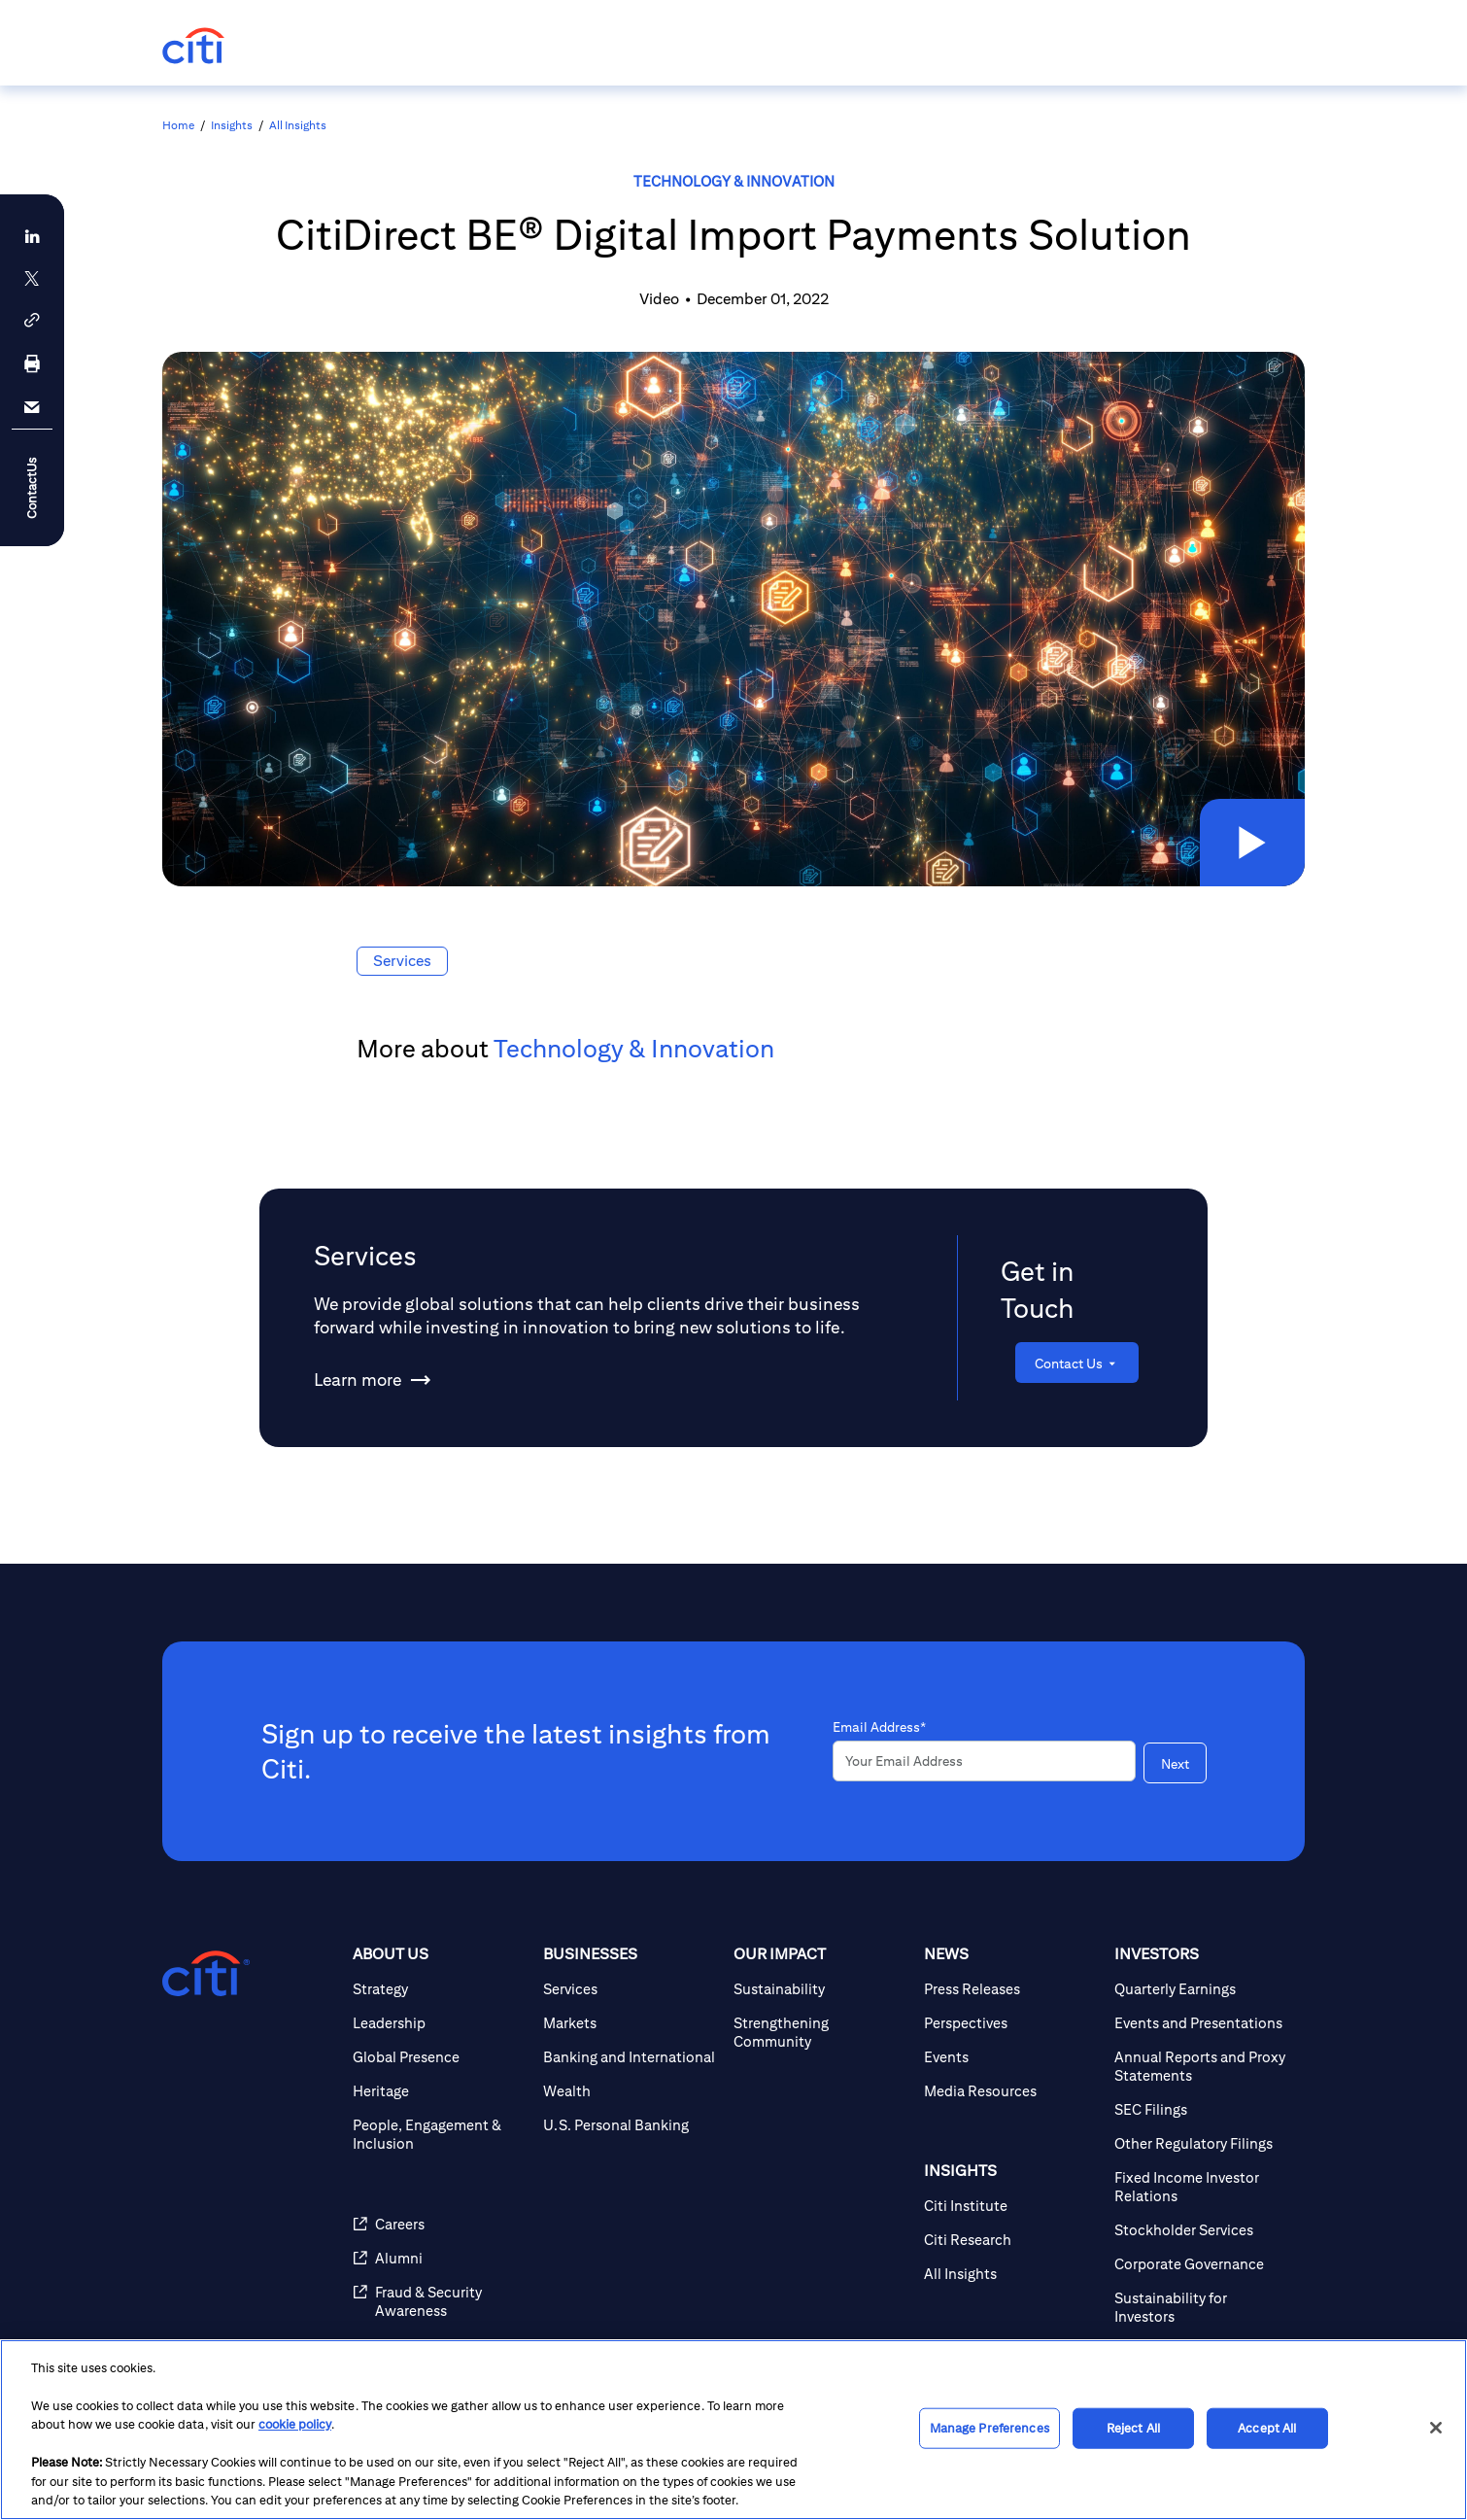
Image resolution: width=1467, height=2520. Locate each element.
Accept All (1267, 2428)
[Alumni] (440, 2258)
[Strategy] (440, 1989)
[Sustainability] (821, 1989)
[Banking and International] (630, 2057)
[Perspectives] (1011, 2023)
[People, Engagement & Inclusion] (440, 2134)
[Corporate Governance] (1201, 2264)
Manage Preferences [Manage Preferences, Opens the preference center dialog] (989, 2428)
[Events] (1011, 2057)
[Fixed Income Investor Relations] (1201, 2186)
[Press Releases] (1011, 1989)
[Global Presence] (440, 2057)
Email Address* (879, 1727)
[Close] (1436, 2427)
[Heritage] (440, 2091)
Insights (232, 125)
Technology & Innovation (734, 181)
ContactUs (31, 487)
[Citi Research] (1011, 2239)
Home (178, 125)
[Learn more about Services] (357, 1380)
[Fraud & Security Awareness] (440, 2301)
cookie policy (294, 2424)
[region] (733, 2429)
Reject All (1133, 2428)
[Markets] (630, 2023)
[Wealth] (630, 2091)
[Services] (630, 1989)
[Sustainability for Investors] (1201, 2307)
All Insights (297, 125)
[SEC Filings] (1201, 2109)
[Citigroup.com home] (206, 1974)
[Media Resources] (1011, 2091)
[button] (1252, 842)
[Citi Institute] (1011, 2205)
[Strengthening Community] (821, 2032)
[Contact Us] (1077, 1362)
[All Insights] (1011, 2273)
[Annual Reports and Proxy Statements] (1201, 2066)
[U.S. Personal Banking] (630, 2125)
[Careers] (440, 2224)
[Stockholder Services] (1201, 2230)
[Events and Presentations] (1201, 2023)
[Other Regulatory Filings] (1201, 2143)
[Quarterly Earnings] (1201, 1989)
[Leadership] (440, 2023)
